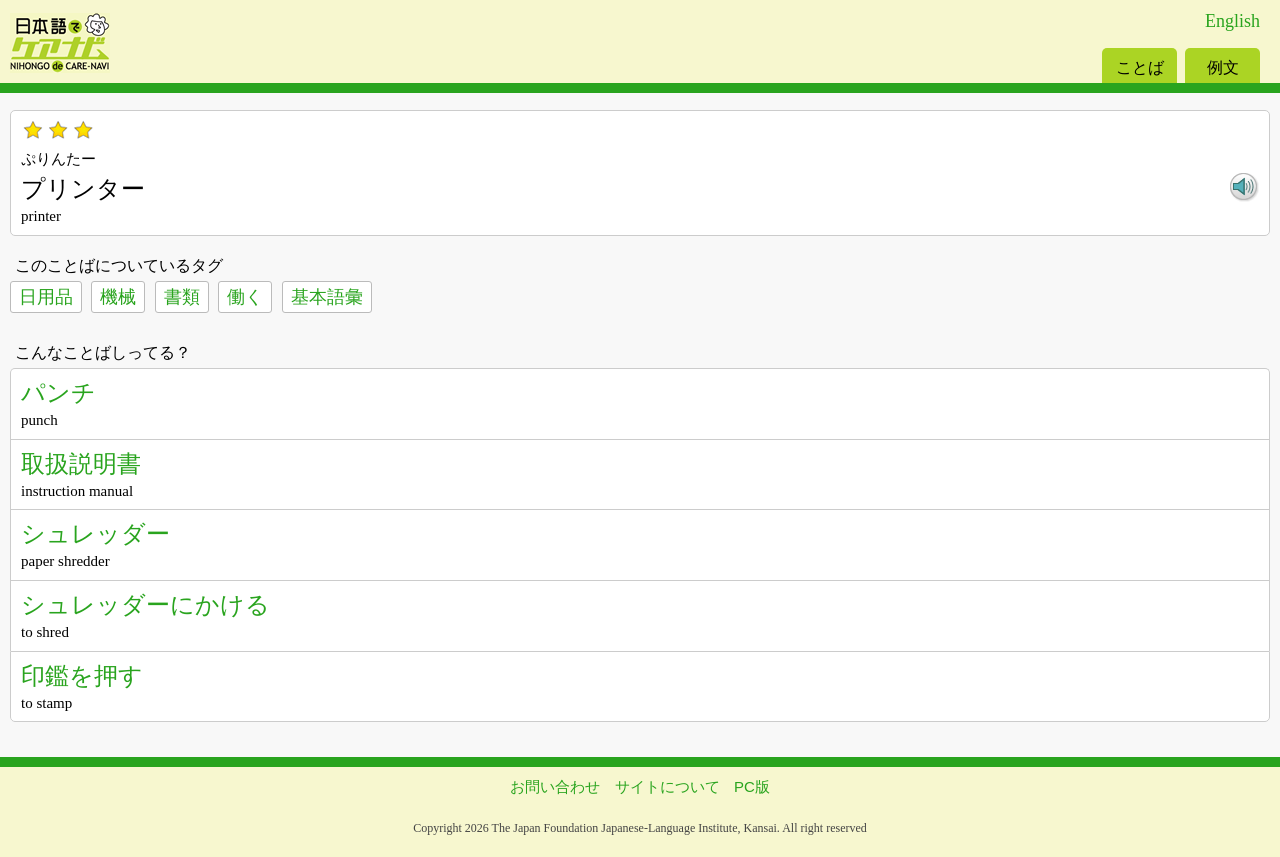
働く (245, 297)
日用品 (46, 297)
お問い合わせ (555, 786)
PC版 (752, 786)
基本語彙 (327, 297)
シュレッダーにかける (145, 604)
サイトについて (667, 786)
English (1232, 21)
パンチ (58, 392)
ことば (1140, 67)
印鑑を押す (82, 675)
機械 (118, 297)
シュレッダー (95, 533)
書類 (182, 297)
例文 (1223, 67)
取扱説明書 (81, 463)
